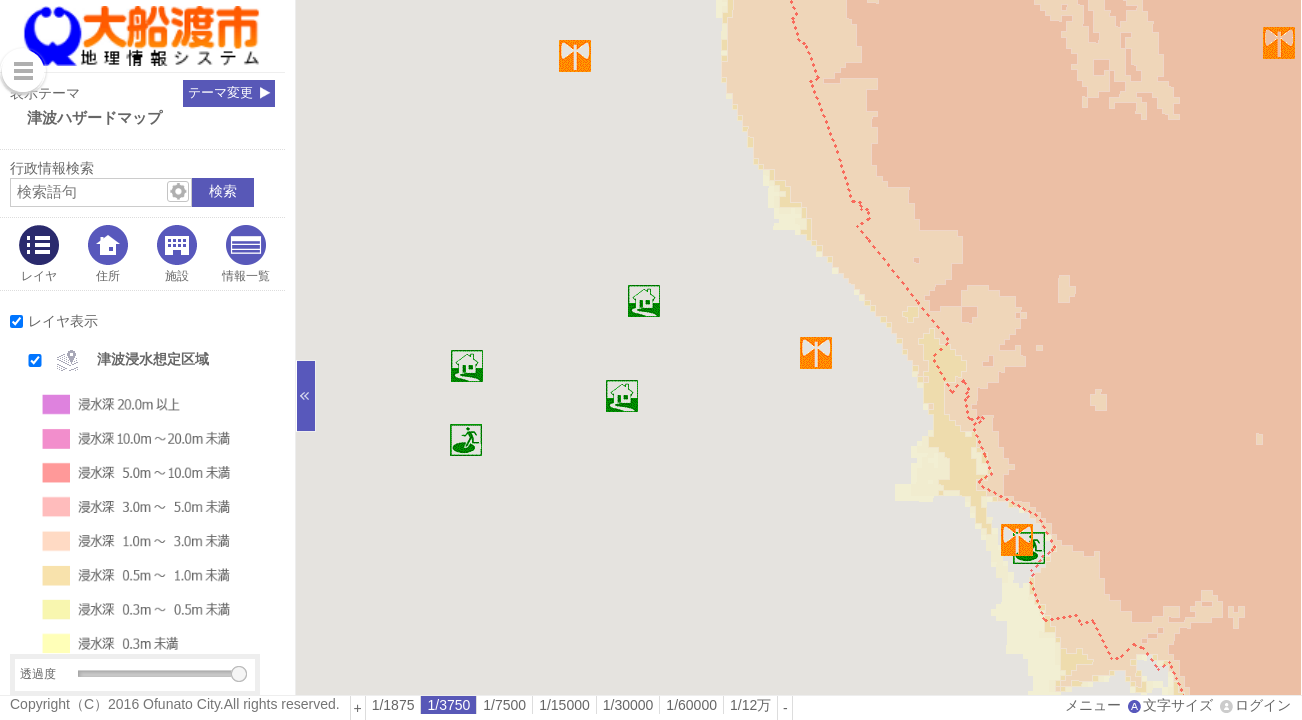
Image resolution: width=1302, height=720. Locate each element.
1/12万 (750, 705)
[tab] (39, 254)
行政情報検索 (52, 168)
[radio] (394, 705)
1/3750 (448, 705)
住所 (108, 275)
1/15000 (564, 705)
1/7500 (504, 705)
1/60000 (691, 705)
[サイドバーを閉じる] (306, 396)
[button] (161, 360)
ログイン (1263, 705)
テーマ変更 (220, 93)
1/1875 (393, 705)
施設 (177, 275)
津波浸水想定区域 (153, 359)
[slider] (239, 674)
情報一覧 (246, 275)
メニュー (1093, 705)
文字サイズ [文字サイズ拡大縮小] (1178, 705)
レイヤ (39, 275)
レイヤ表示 (63, 321)
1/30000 (628, 705)
